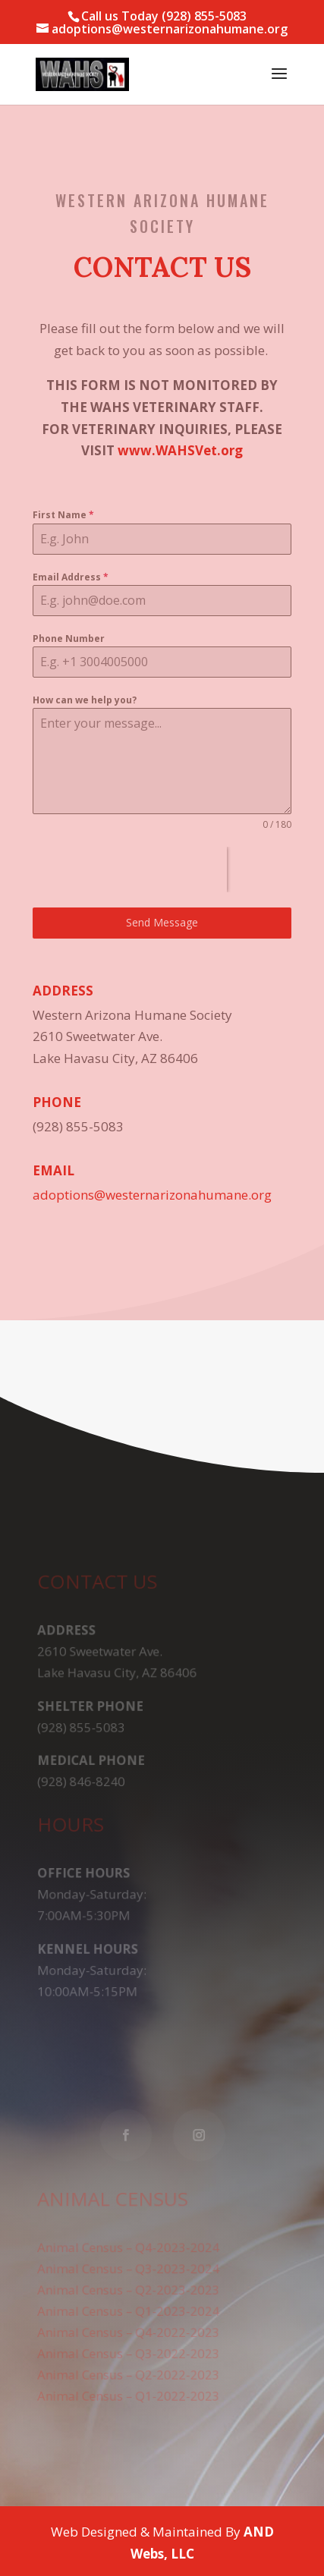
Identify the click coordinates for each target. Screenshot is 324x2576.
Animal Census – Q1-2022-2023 (129, 2391)
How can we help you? (85, 700)
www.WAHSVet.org (180, 450)
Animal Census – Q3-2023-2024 (129, 2265)
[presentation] (130, 869)
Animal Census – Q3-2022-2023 (129, 2349)
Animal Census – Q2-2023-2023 (129, 2287)
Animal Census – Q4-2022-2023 (129, 2328)
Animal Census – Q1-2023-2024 (129, 2307)
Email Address (71, 577)
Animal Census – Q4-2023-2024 (129, 2245)
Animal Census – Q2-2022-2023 (129, 2370)
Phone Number (69, 638)
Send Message (162, 922)
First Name (63, 514)
